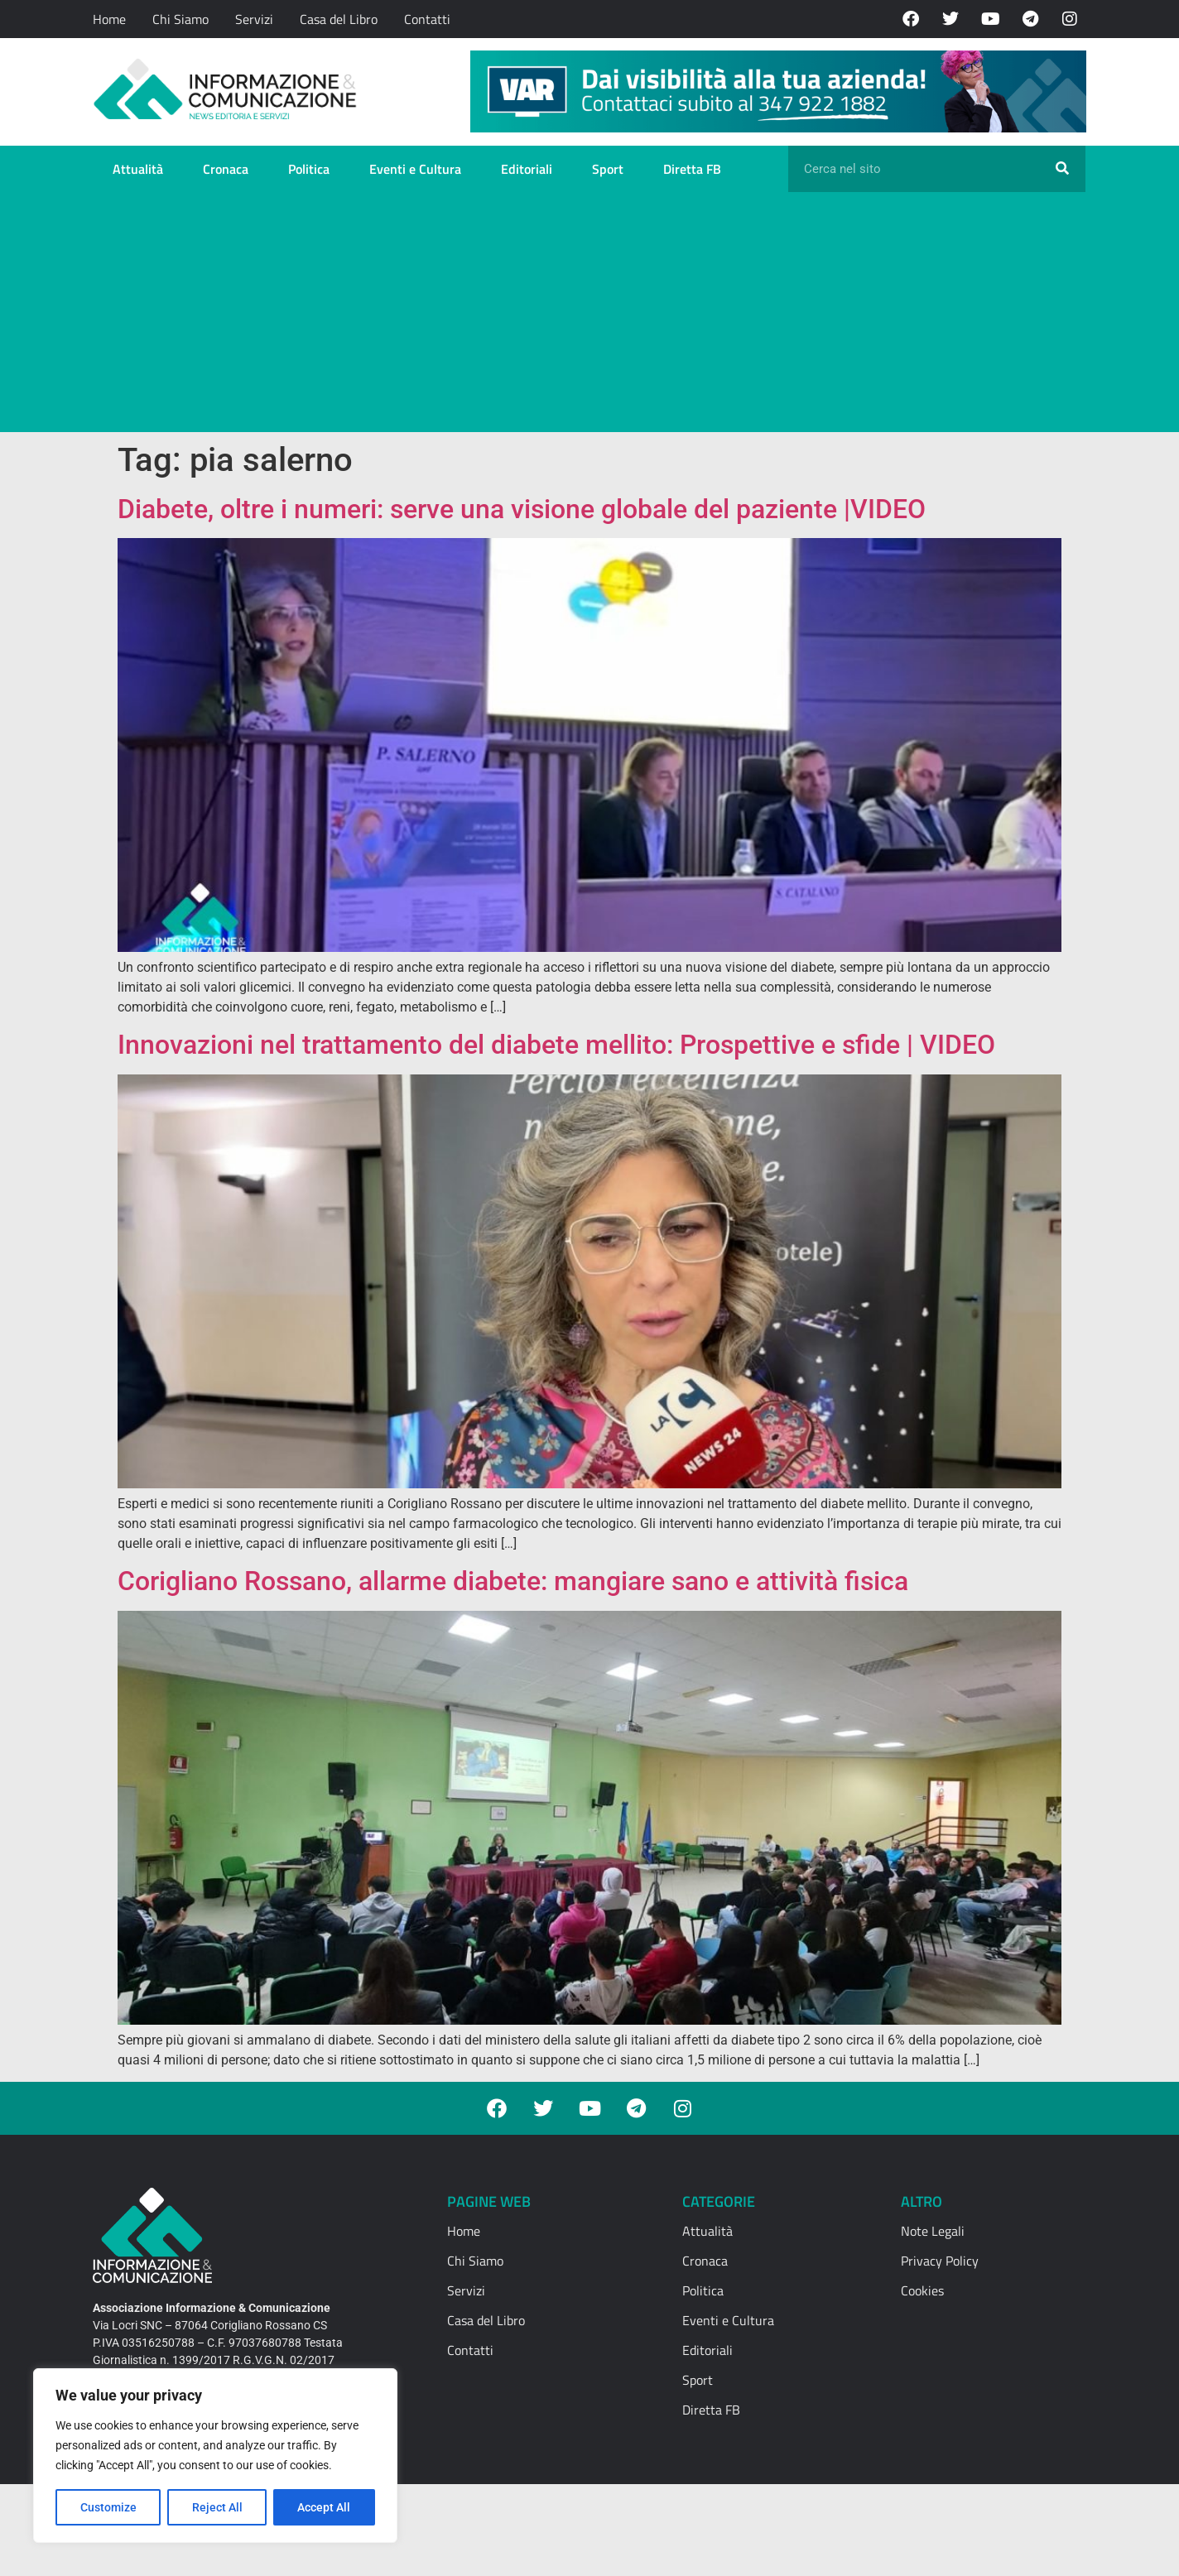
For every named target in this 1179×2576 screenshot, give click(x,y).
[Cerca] (1062, 169)
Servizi (254, 19)
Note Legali (933, 2231)
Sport (607, 169)
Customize (108, 2507)
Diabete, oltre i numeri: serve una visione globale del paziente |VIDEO (522, 509)
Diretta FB (692, 169)
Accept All (324, 2507)
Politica (309, 169)
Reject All (217, 2507)
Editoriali (526, 169)
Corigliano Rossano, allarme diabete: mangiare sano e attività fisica (513, 1581)
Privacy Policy (940, 2261)
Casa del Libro (339, 19)
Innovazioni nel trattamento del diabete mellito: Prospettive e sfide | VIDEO (556, 1044)
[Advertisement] (589, 316)
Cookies (922, 2290)
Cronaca (225, 169)
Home (109, 19)
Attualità (138, 169)
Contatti (427, 19)
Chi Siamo (180, 19)
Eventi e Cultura (415, 169)
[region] (215, 2456)
